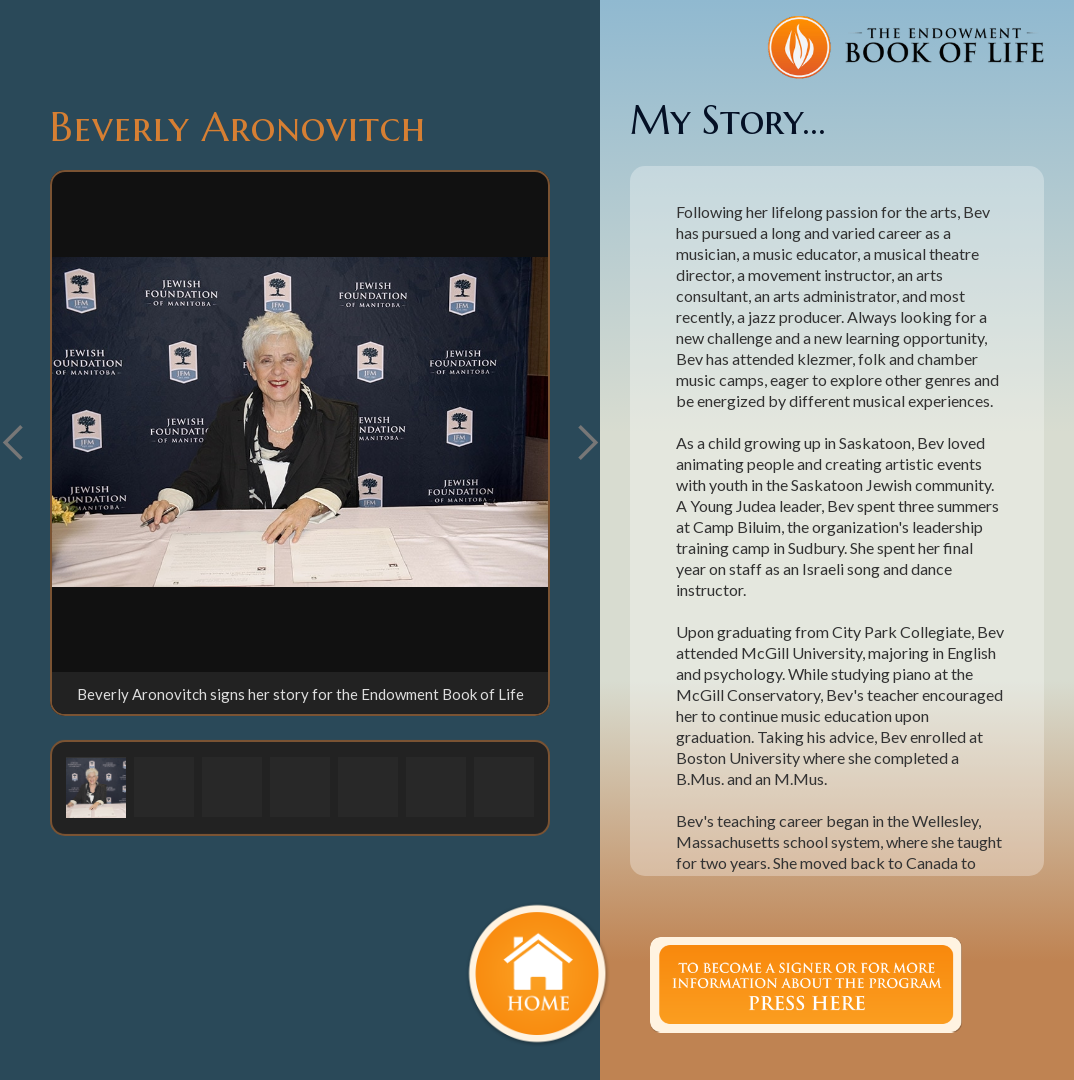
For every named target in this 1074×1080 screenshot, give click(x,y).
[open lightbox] (300, 422)
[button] (587, 443)
